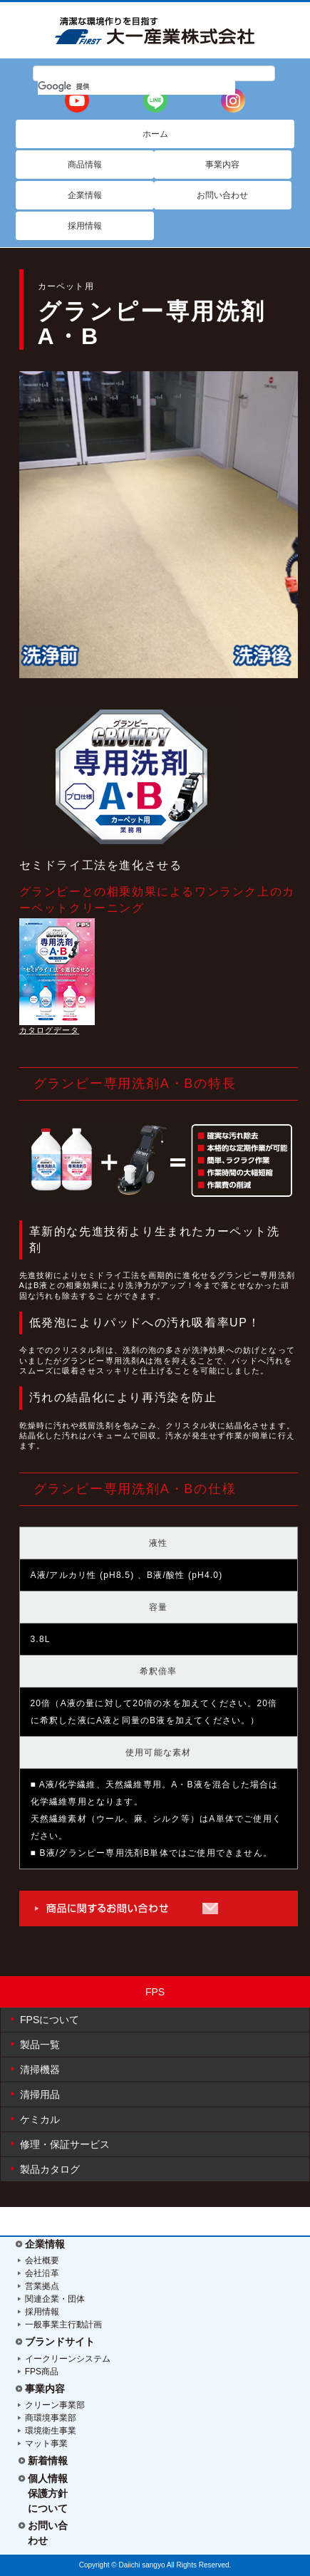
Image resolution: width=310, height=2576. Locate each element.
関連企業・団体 (55, 2299)
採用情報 (42, 2312)
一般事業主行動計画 (63, 2325)
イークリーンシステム (67, 2359)
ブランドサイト (60, 2341)
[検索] (137, 86)
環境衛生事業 (50, 2431)
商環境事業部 (50, 2418)
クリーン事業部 (55, 2405)
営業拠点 (42, 2286)
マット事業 (46, 2443)
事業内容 (45, 2388)
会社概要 (42, 2260)
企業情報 (45, 2244)
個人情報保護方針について (48, 2493)
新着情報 (48, 2460)
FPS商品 (41, 2372)
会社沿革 (42, 2273)
